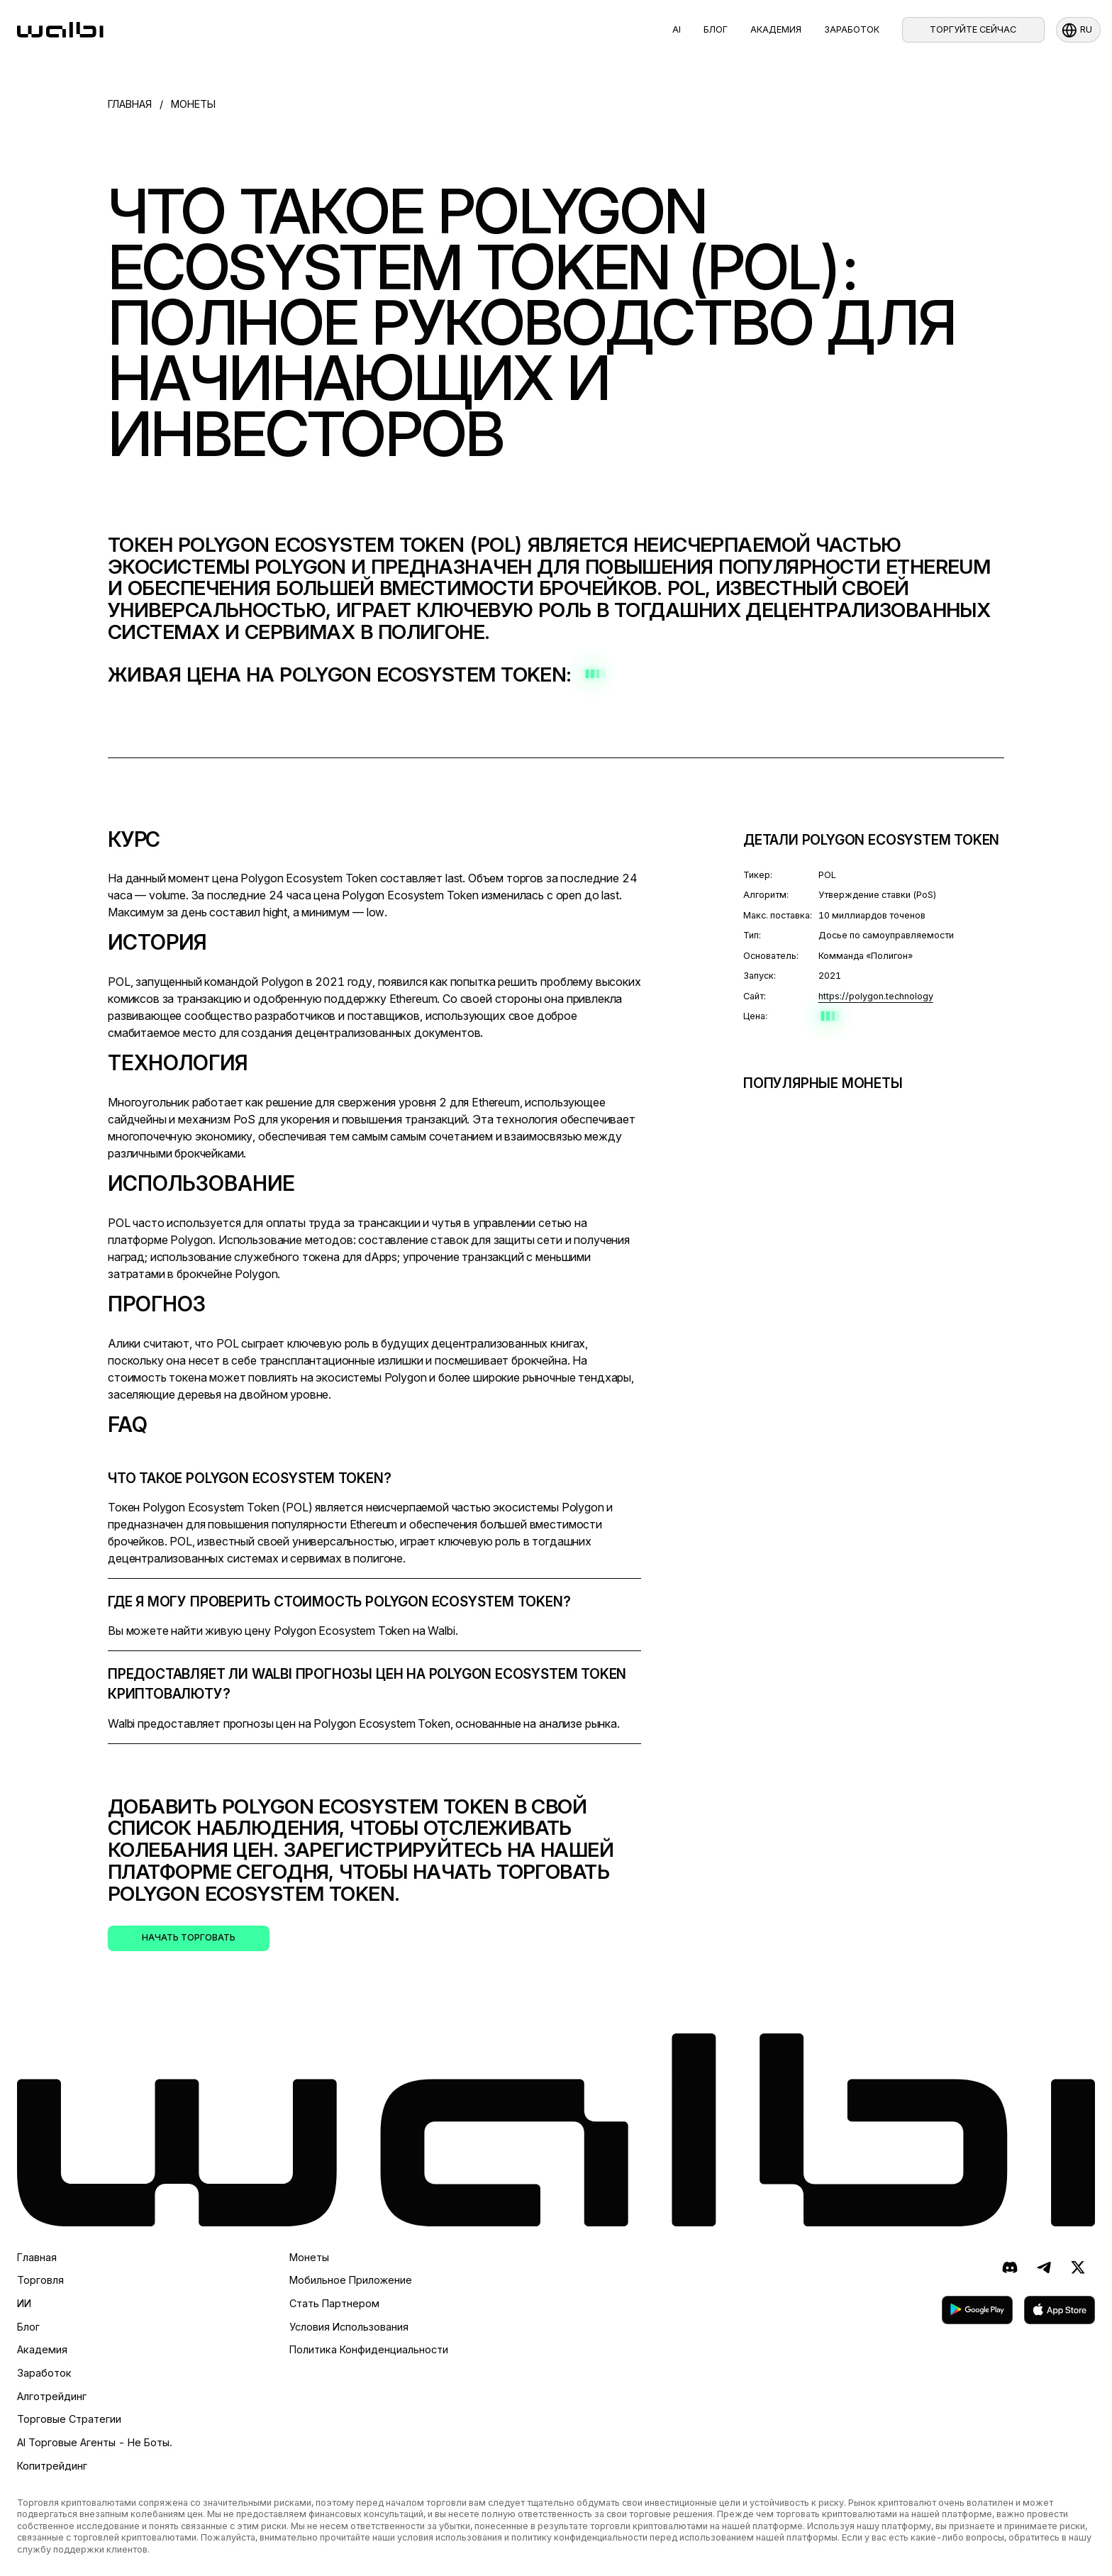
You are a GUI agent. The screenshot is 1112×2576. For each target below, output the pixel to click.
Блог (716, 29)
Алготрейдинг (52, 2396)
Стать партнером (334, 2303)
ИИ (24, 2303)
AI (676, 29)
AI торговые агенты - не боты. (94, 2442)
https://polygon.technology (875, 996)
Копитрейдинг (52, 2466)
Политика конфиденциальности (368, 2349)
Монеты (309, 2257)
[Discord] (1010, 2267)
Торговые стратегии (69, 2419)
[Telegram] (1044, 2267)
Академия (775, 29)
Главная (37, 2257)
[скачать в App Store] (1059, 2310)
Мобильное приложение (350, 2280)
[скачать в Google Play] (977, 2310)
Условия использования (348, 2327)
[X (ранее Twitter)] (1078, 2267)
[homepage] (60, 30)
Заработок (851, 29)
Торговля (40, 2280)
